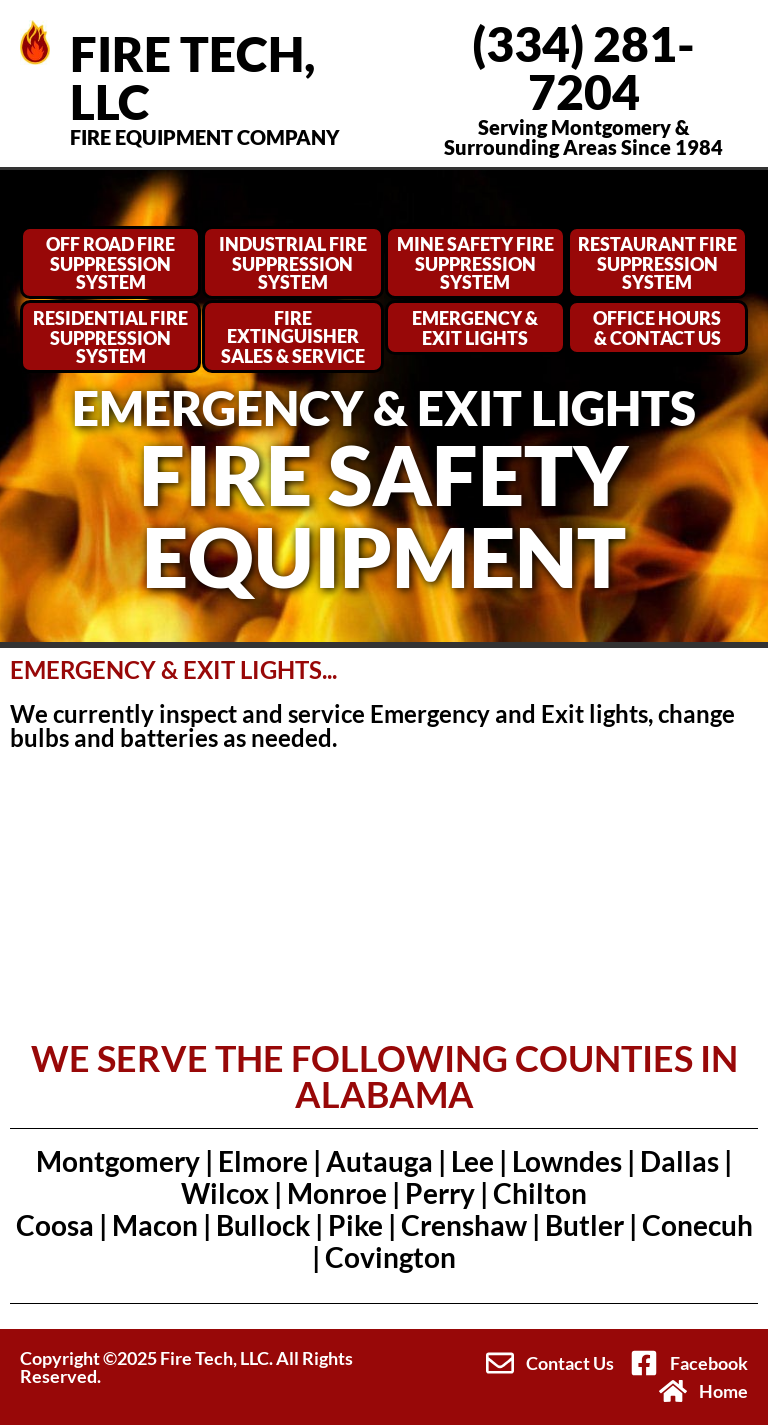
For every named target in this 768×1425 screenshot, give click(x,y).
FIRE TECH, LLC (192, 77)
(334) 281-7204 (583, 67)
